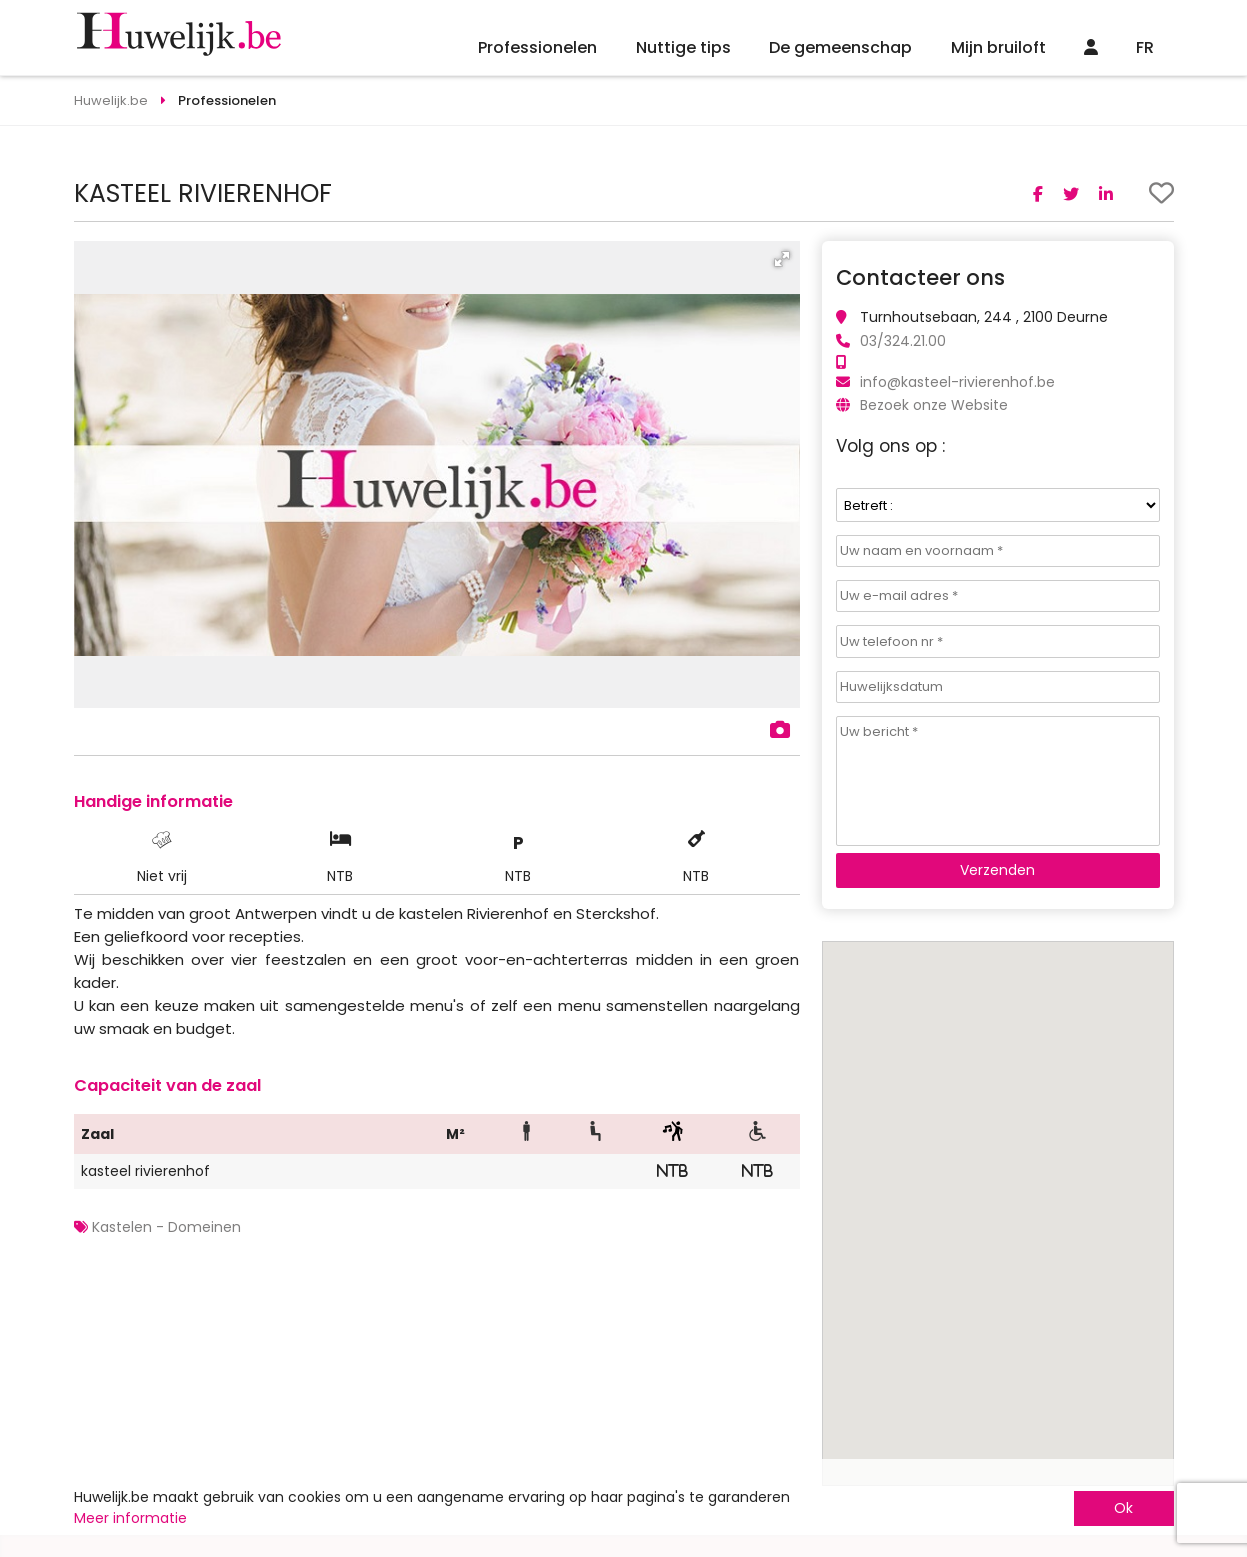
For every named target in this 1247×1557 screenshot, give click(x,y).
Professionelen (537, 47)
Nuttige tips (683, 47)
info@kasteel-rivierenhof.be (957, 382)
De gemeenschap (840, 47)
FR (1145, 47)
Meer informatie (130, 1518)
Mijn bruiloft (998, 47)
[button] (782, 259)
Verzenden (997, 870)
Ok (1123, 1508)
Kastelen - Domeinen (166, 1227)
